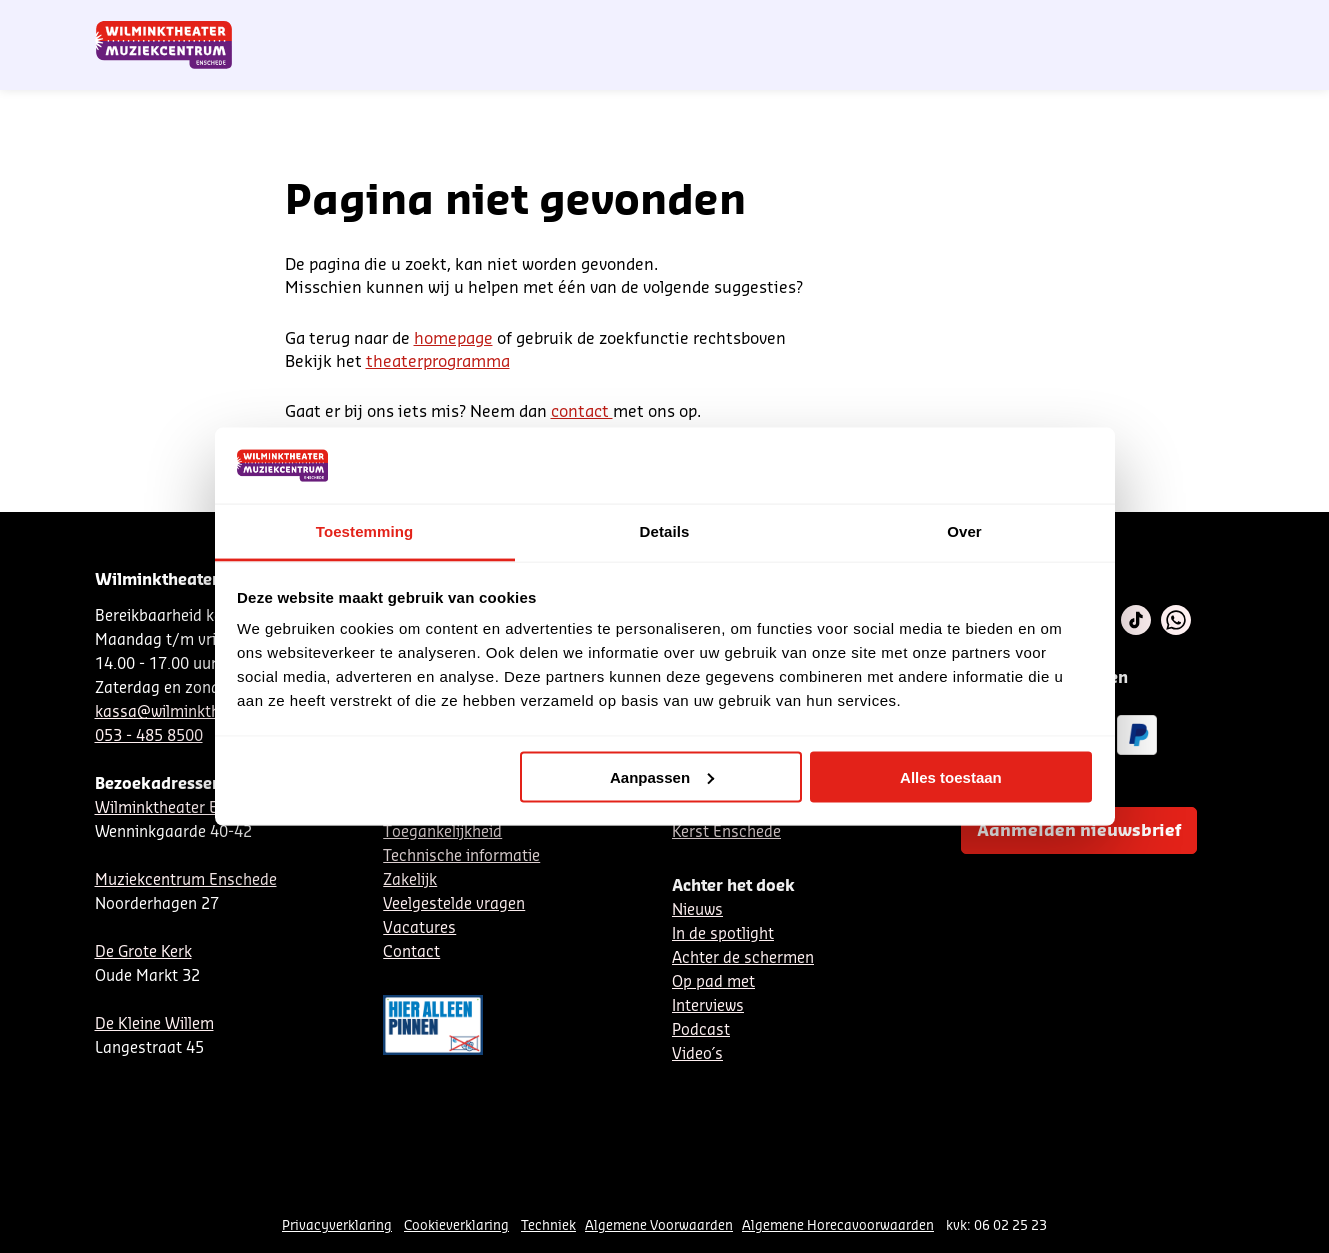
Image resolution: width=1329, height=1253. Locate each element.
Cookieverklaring (456, 1225)
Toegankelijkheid (442, 832)
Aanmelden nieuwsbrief (1079, 831)
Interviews (708, 1006)
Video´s (697, 1054)
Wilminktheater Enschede (186, 808)
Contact (1004, 23)
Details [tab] (665, 531)
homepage (453, 339)
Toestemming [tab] (365, 531)
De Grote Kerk (143, 952)
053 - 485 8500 (149, 736)
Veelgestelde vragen (454, 904)
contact (582, 412)
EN (953, 23)
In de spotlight (723, 934)
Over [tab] (964, 531)
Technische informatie (461, 856)
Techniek (548, 1225)
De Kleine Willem (154, 1024)
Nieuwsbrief (823, 23)
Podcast (701, 1030)
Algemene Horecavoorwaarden (838, 1225)
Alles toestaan (951, 776)
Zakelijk (410, 880)
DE (920, 23)
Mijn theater (1140, 23)
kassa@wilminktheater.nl (184, 712)
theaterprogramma (438, 362)
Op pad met (713, 982)
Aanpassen (662, 776)
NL (887, 23)
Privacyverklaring (337, 1225)
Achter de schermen (743, 958)
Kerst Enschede (726, 832)
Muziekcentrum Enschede (186, 880)
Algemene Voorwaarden (659, 1225)
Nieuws (697, 910)
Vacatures (419, 928)
